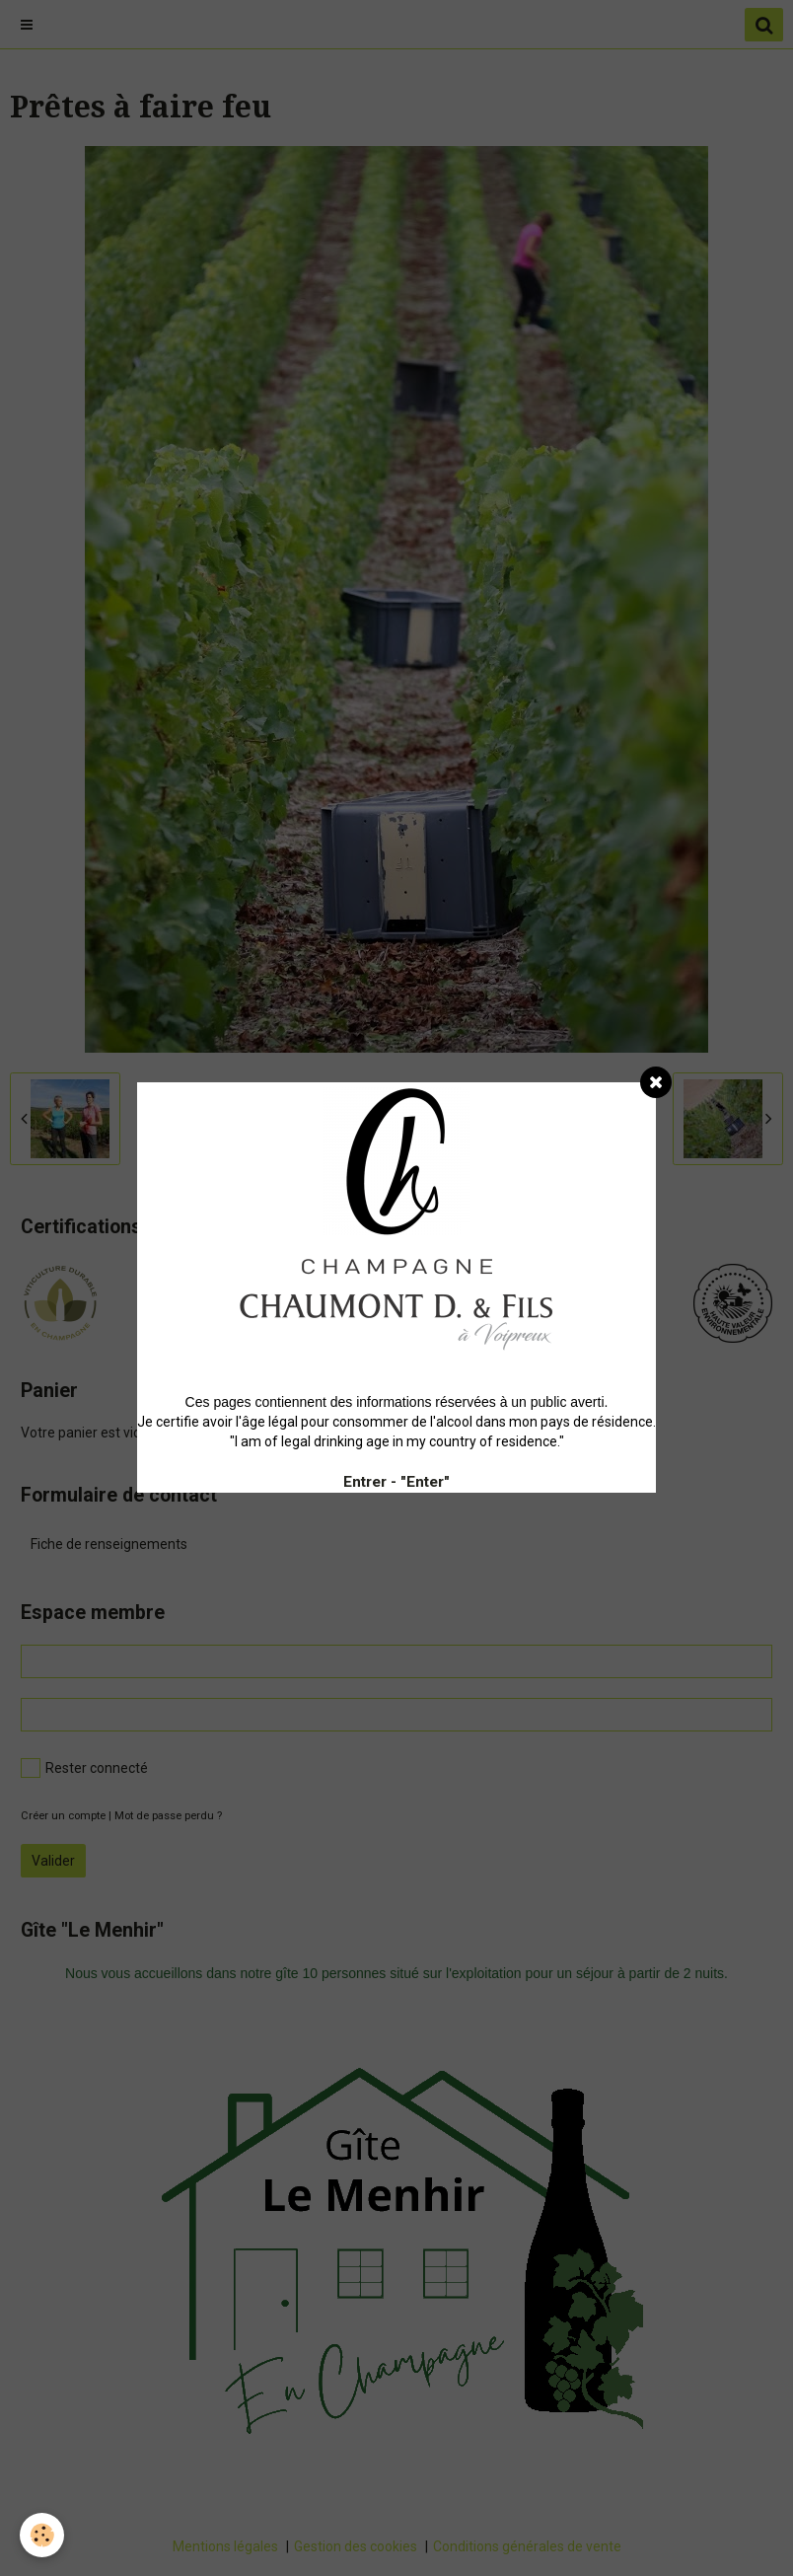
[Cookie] (42, 2535)
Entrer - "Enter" (396, 1482)
